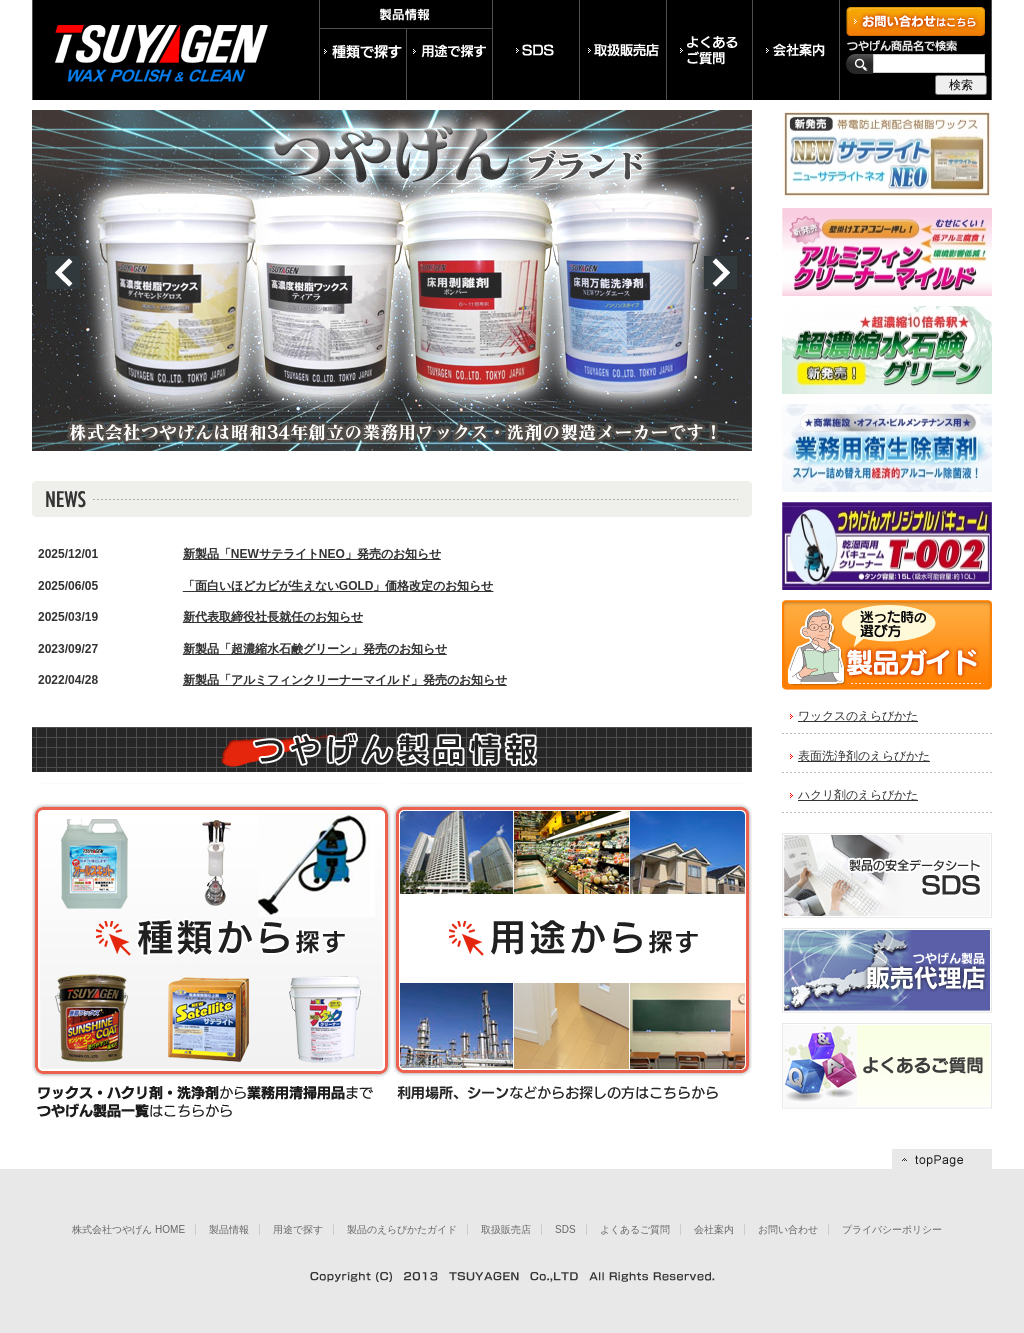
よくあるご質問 (635, 1229)
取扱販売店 (506, 1229)
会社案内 (714, 1229)
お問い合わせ (788, 1229)
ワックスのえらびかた (858, 716)
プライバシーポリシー (892, 1229)
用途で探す (298, 1229)
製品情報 (229, 1229)
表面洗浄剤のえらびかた (864, 756)
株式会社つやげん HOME (128, 1229)
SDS (565, 1229)
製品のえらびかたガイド (402, 1229)
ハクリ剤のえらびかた (858, 795)
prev (63, 272)
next (720, 272)
